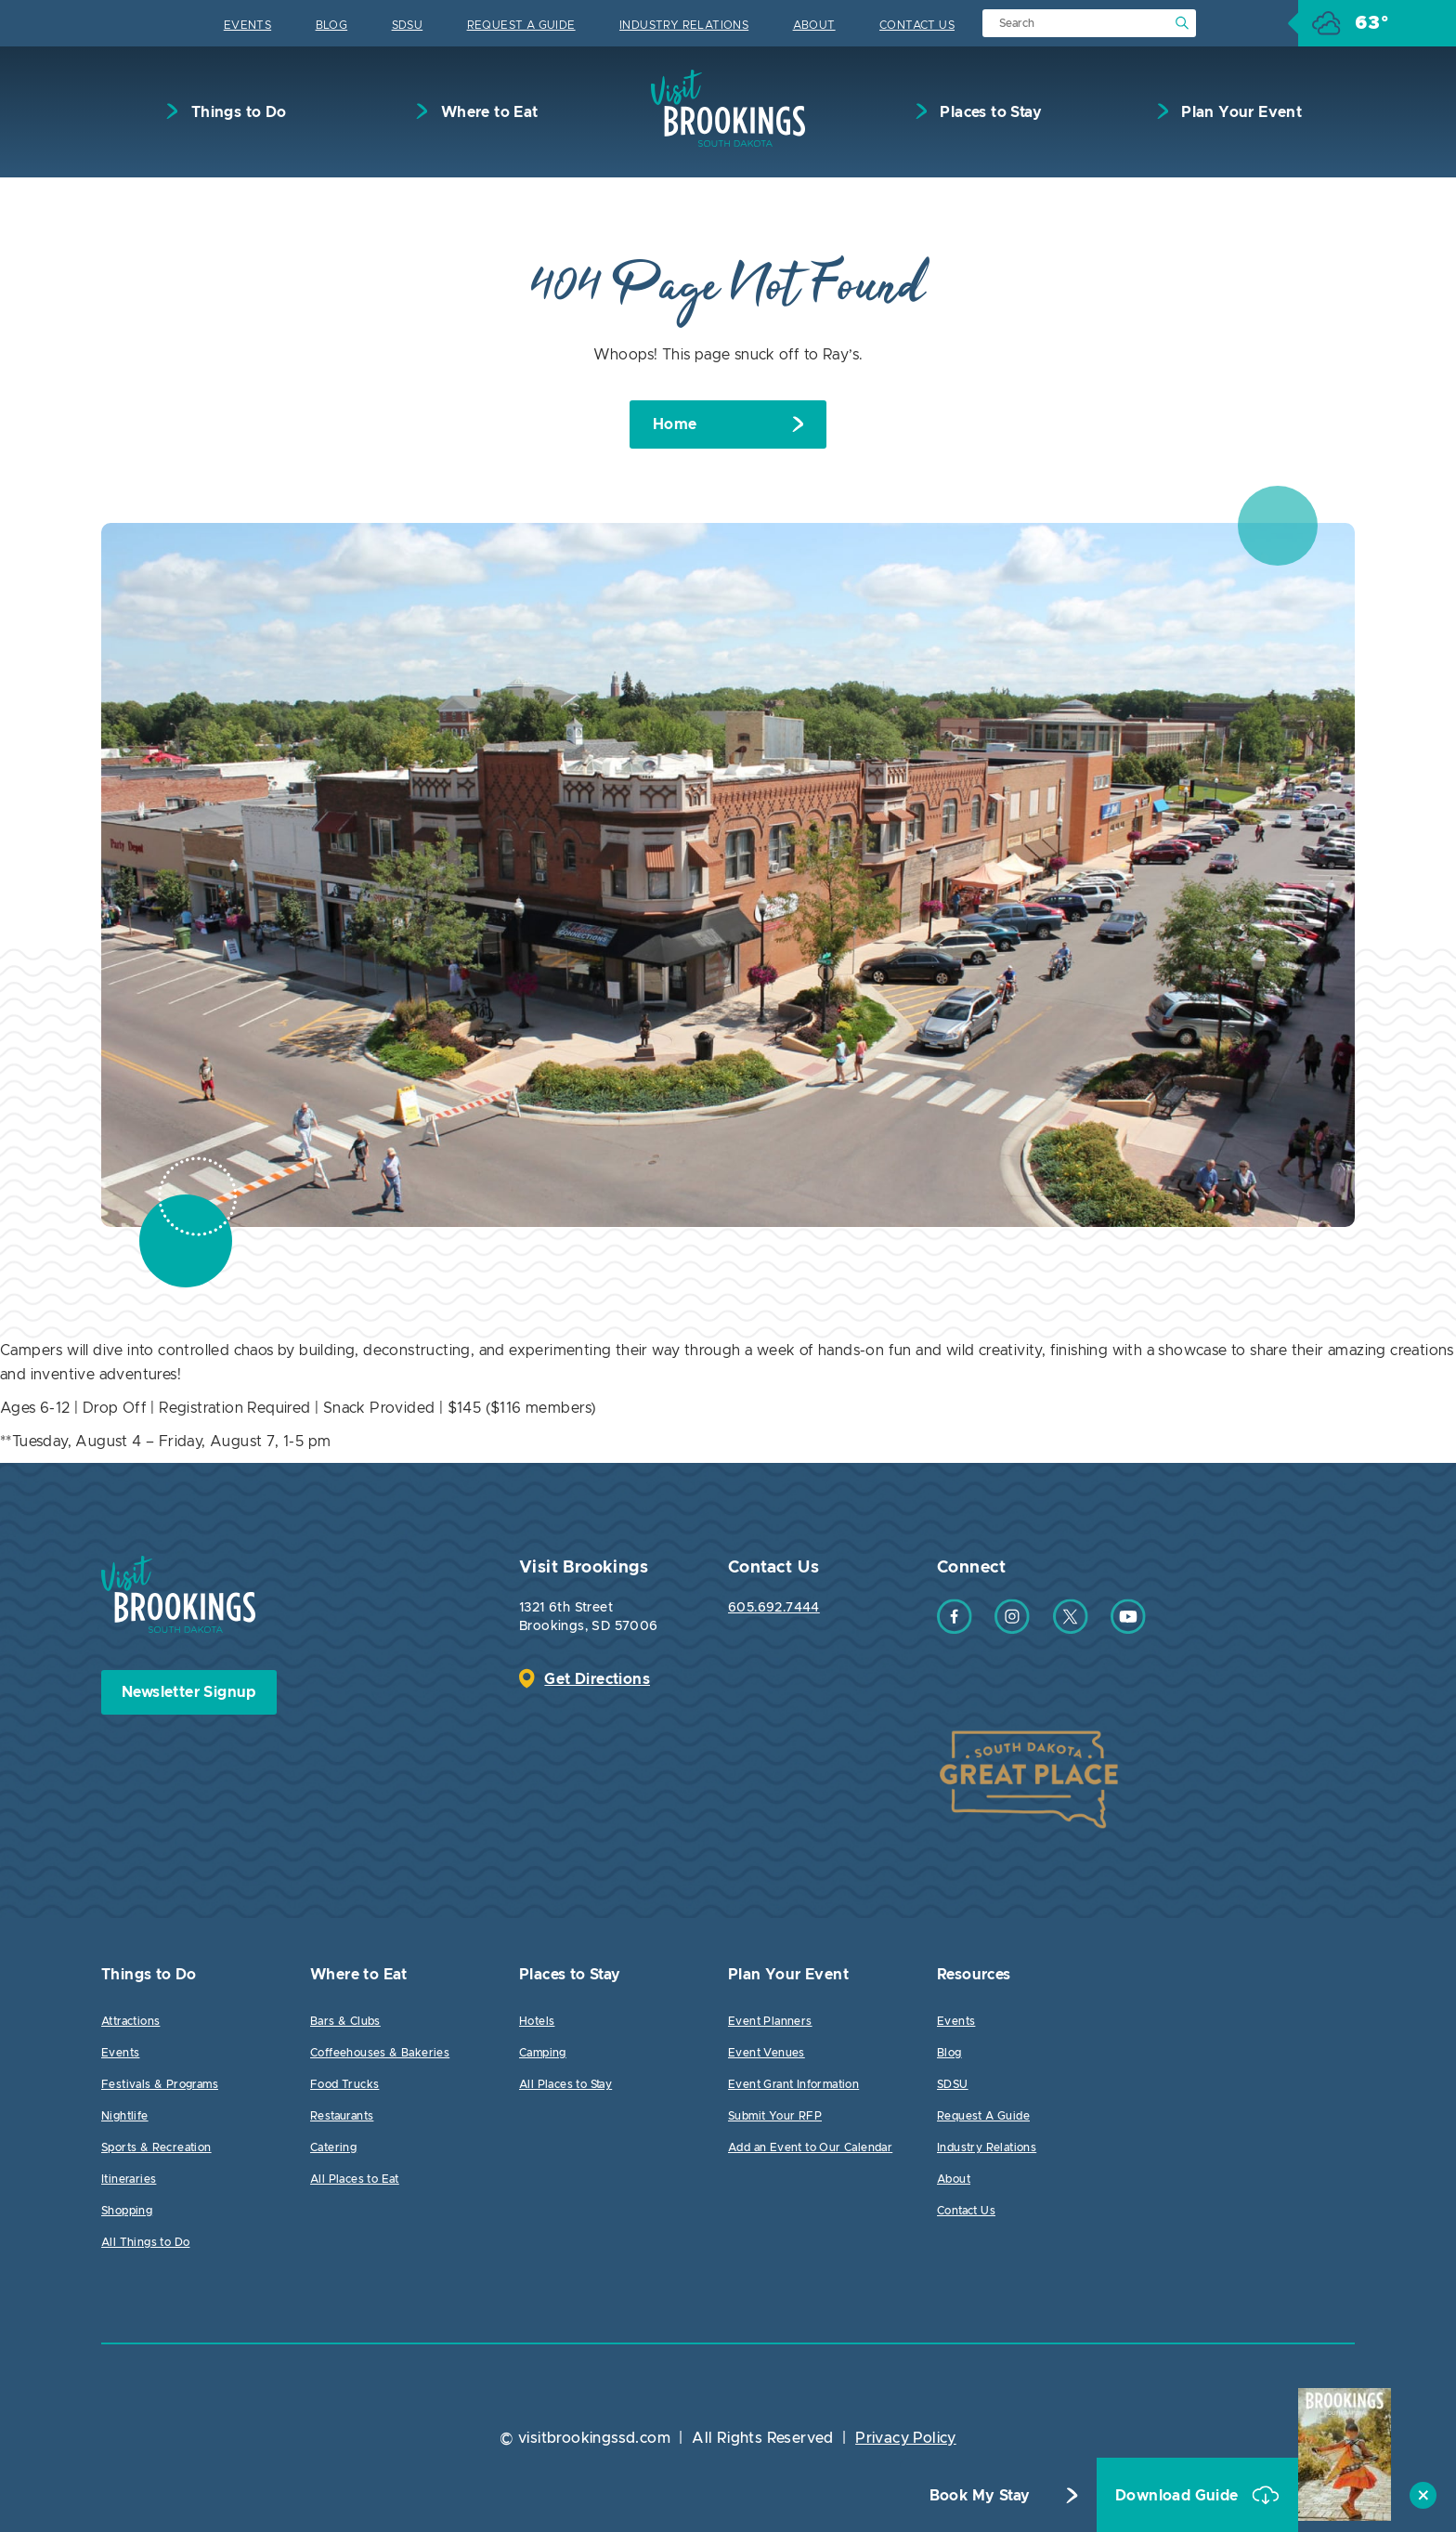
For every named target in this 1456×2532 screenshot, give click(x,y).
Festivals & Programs (159, 2084)
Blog (332, 25)
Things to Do (236, 112)
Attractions (130, 2021)
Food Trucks (344, 2084)
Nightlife (125, 2115)
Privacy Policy (905, 2438)
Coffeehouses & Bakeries (379, 2052)
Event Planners (770, 2021)
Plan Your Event (1239, 112)
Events (247, 25)
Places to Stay (989, 112)
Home (675, 424)
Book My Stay (980, 2495)
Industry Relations (683, 25)
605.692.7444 (774, 1607)
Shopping (126, 2210)
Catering (333, 2147)
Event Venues (766, 2052)
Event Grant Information (793, 2084)
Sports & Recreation (156, 2147)
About (814, 25)
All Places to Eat (354, 2179)
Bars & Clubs (345, 2021)
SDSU (407, 25)
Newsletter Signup (189, 1692)
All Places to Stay (565, 2084)
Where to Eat (487, 112)
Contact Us (917, 25)
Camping (542, 2052)
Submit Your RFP (775, 2115)
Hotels (536, 2021)
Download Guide (1178, 2495)
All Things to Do (145, 2242)
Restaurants (341, 2115)
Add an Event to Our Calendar (810, 2147)
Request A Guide (521, 25)
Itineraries (128, 2179)
